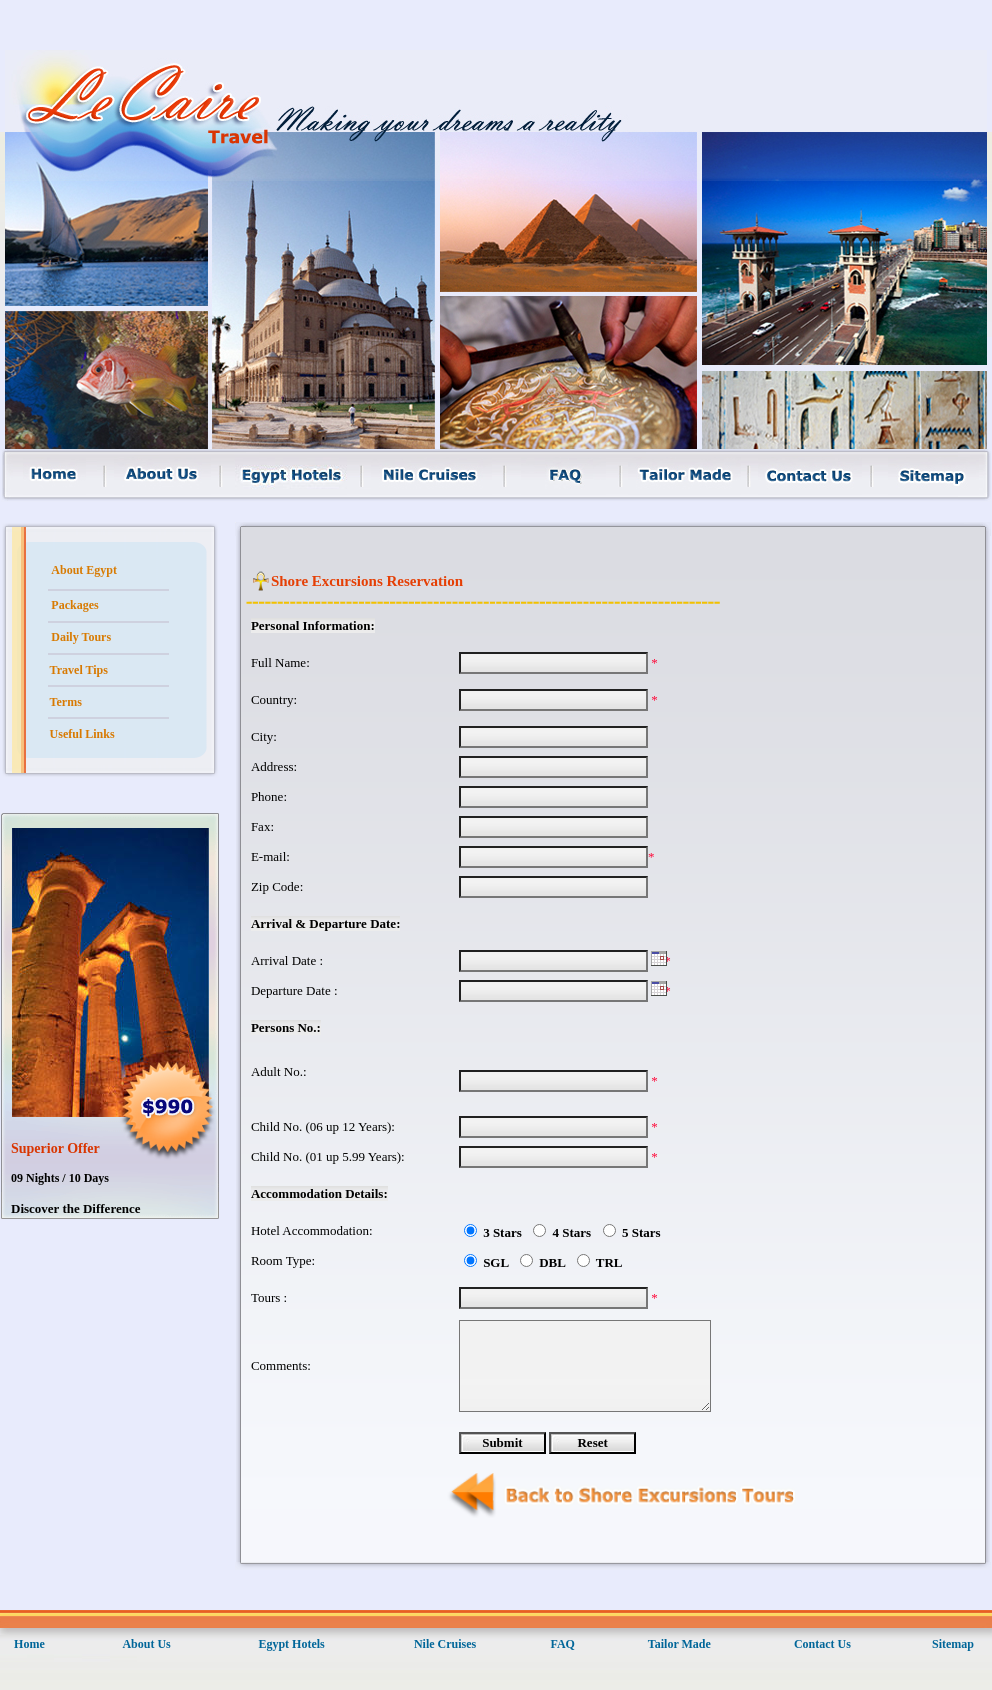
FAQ (562, 1644)
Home (29, 1644)
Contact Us (822, 1644)
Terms (66, 702)
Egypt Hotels (291, 1644)
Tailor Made (679, 1644)
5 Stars (640, 1232)
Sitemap (953, 1644)
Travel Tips (79, 670)
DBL (554, 1262)
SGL (497, 1262)
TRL (611, 1262)
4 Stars (573, 1232)
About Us (146, 1644)
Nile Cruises (445, 1644)
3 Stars (504, 1232)
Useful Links (82, 734)
